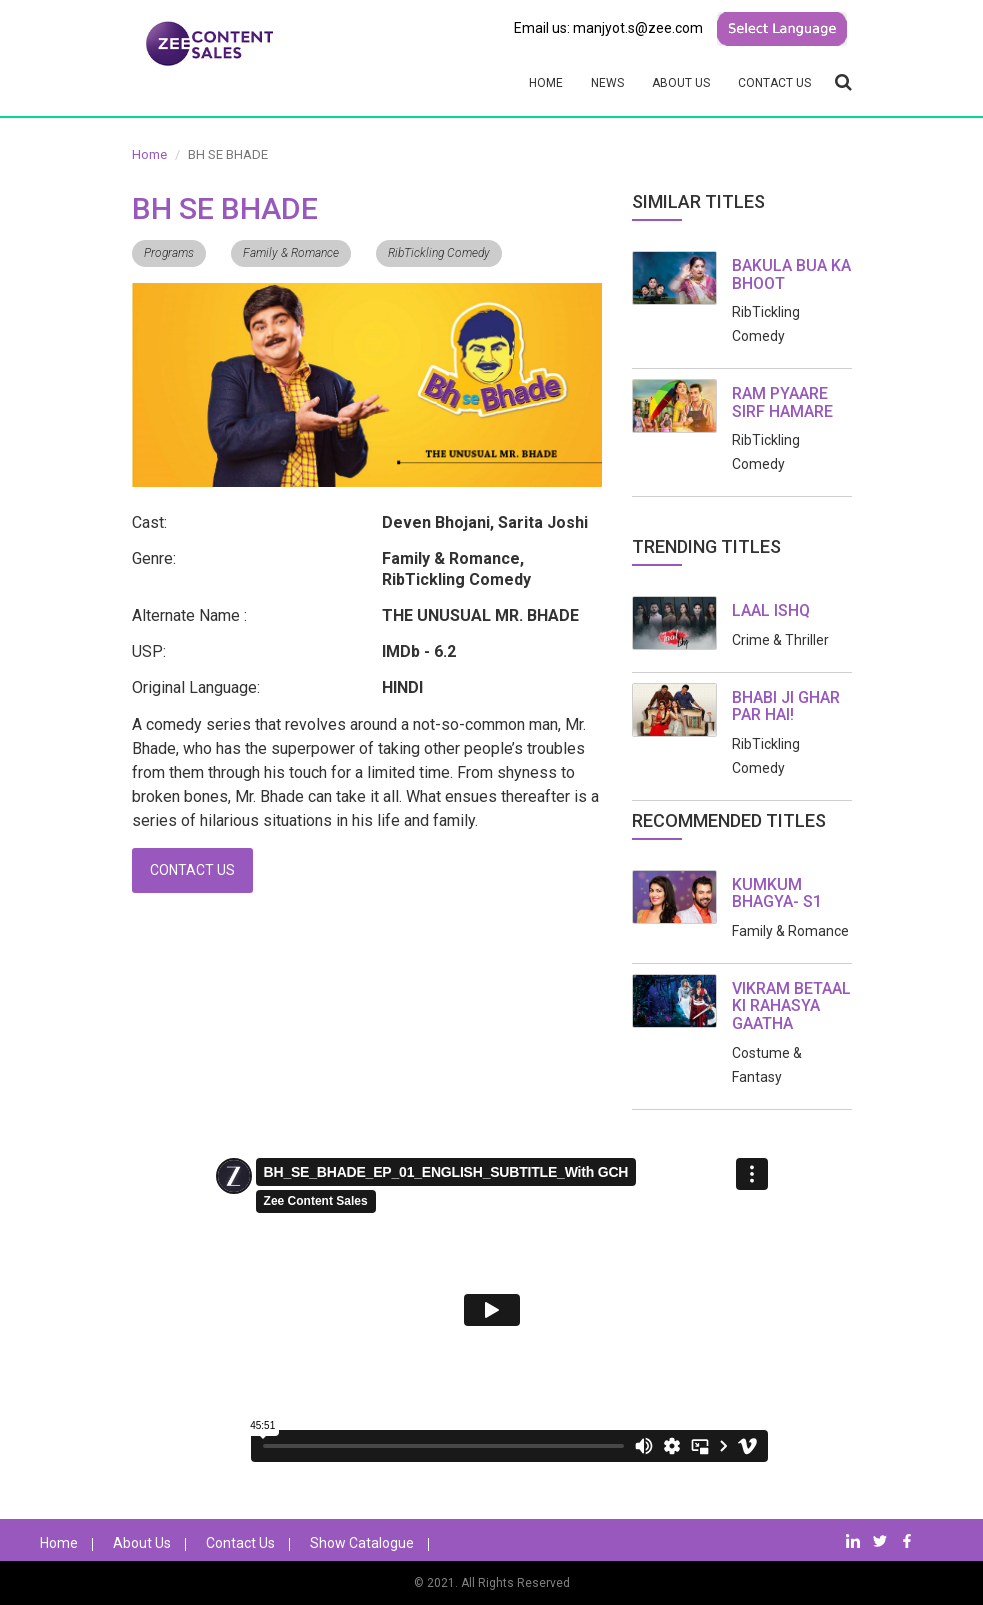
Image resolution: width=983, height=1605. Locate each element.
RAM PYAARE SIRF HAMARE (782, 402)
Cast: (149, 522)
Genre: (154, 558)
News (607, 83)
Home (546, 83)
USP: (149, 651)
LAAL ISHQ (771, 610)
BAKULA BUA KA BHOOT (791, 274)
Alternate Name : (189, 615)
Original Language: (196, 687)
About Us (681, 83)
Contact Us (774, 83)
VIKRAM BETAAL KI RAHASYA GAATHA (791, 1006)
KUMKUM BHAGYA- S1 (777, 893)
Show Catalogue (362, 1543)
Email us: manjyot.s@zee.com (608, 28)
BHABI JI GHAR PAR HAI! (786, 706)
